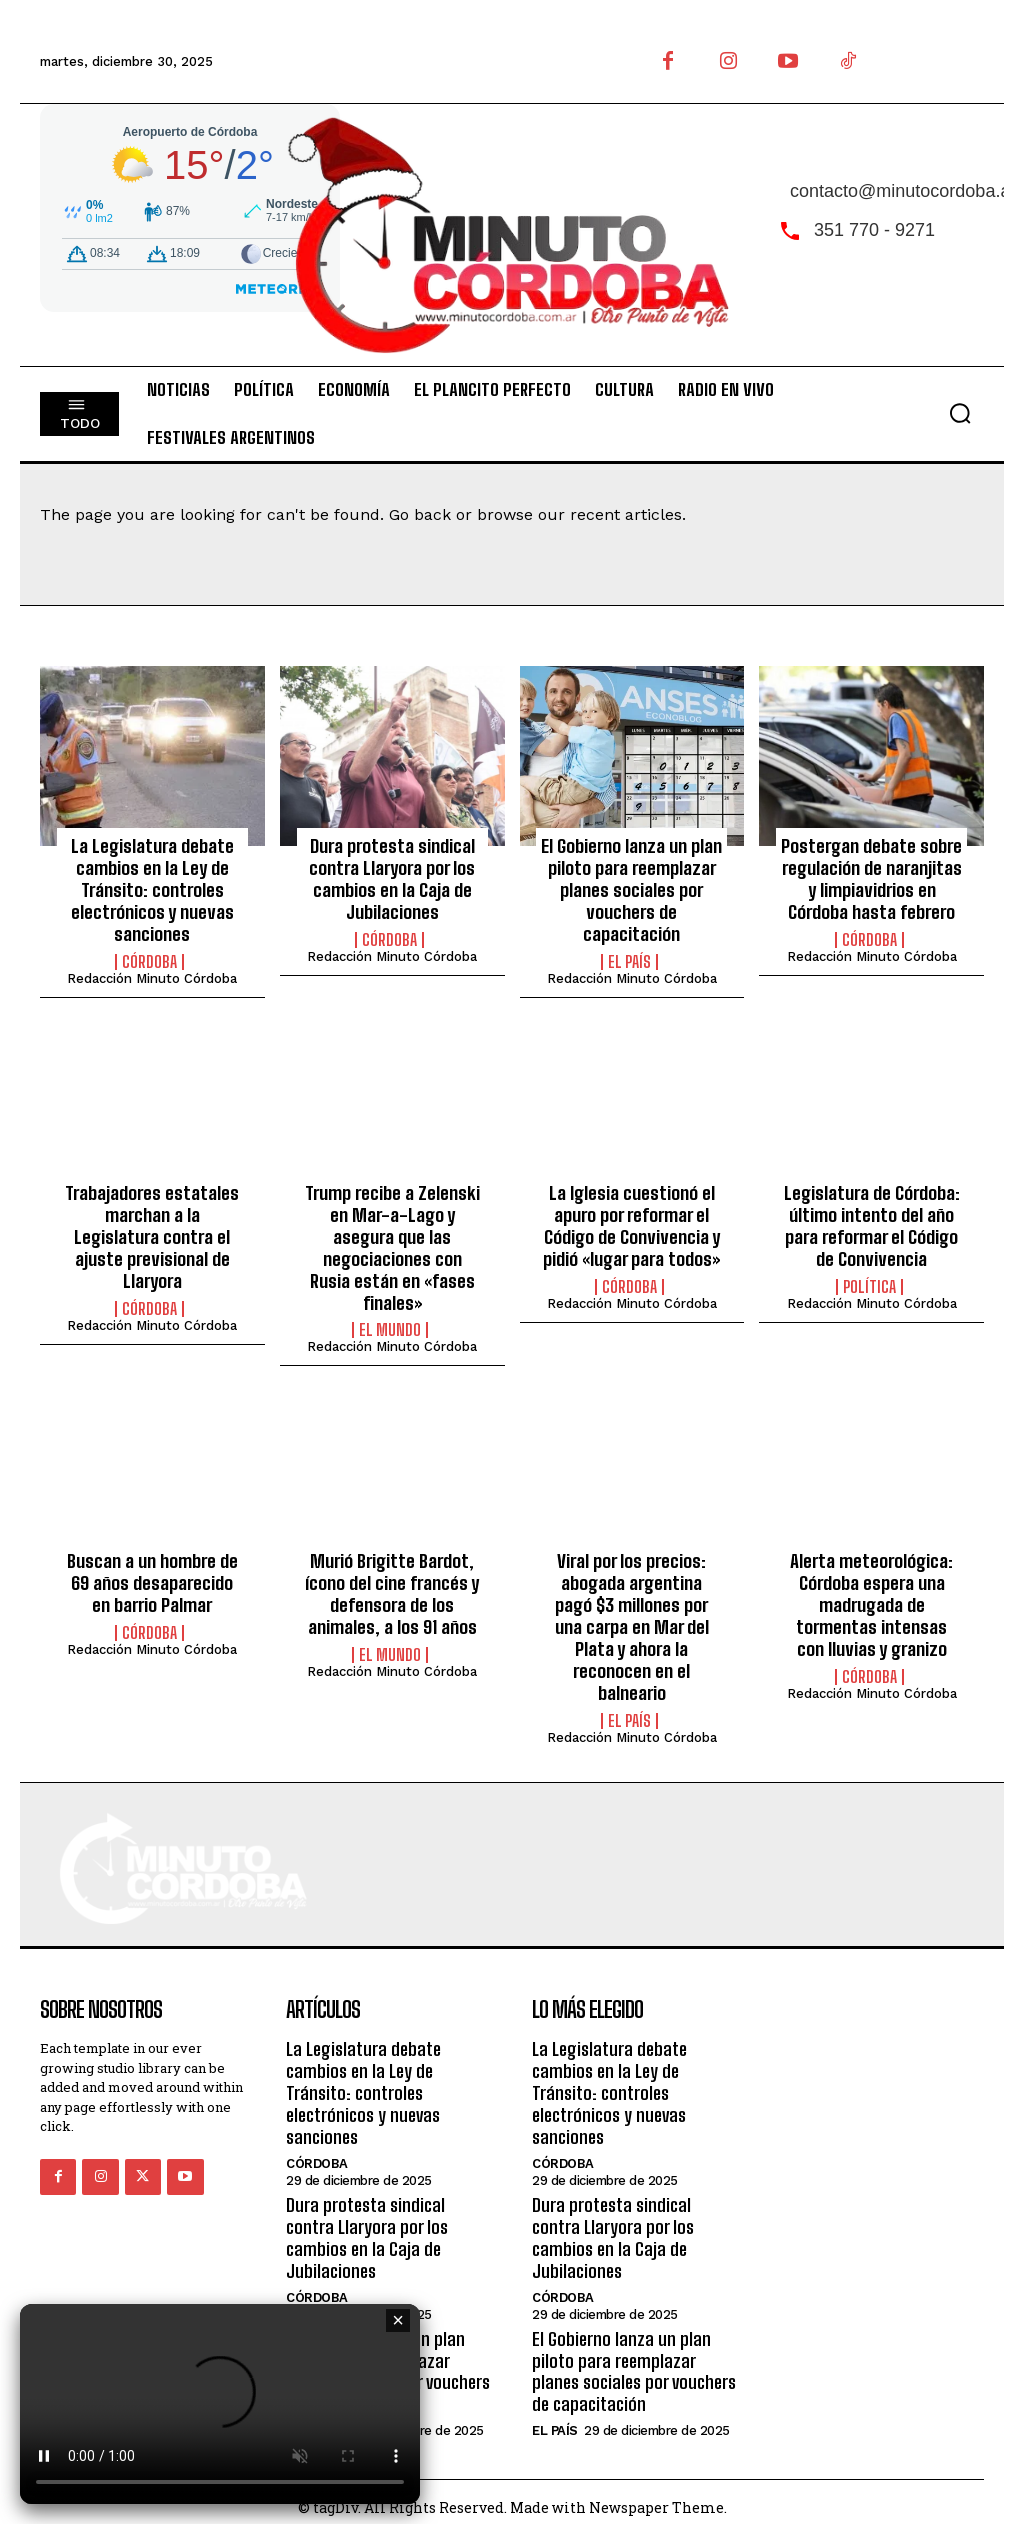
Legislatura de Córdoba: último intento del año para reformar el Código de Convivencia (871, 1223)
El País (629, 960)
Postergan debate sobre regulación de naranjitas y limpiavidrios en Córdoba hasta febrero (871, 878)
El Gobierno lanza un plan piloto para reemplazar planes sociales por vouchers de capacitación (632, 889)
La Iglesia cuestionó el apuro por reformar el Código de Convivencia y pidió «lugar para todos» (632, 1223)
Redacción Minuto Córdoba (152, 976)
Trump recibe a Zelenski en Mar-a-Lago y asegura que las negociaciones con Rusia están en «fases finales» (392, 1234)
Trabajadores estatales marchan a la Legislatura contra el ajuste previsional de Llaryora (152, 1234)
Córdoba (149, 960)
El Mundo (390, 1305)
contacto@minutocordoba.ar (903, 191)
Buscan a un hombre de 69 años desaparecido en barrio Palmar (152, 1557)
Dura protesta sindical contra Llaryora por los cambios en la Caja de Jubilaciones (392, 878)
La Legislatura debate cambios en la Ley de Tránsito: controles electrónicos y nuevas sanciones (152, 889)
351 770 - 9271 (874, 230)
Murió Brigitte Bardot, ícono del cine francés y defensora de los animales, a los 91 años (392, 1568)
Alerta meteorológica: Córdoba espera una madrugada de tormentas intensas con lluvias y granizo (871, 1579)
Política (869, 1283)
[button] (960, 413)
